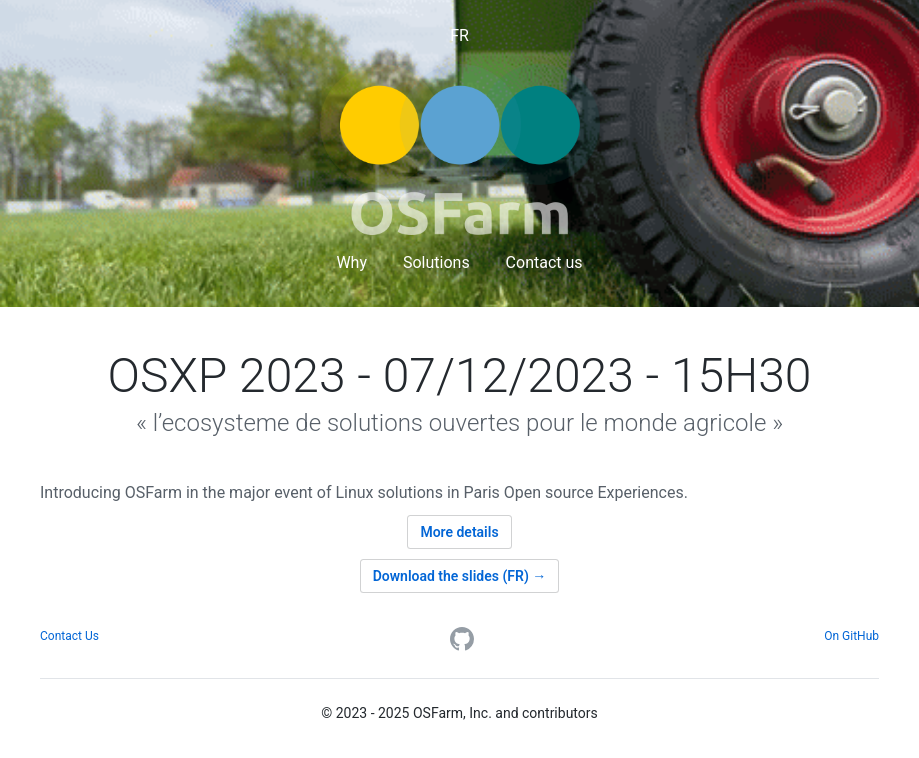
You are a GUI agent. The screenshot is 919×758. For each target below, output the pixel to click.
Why (351, 262)
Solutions (436, 262)
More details (459, 532)
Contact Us (69, 636)
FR (459, 35)
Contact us (544, 262)
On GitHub (851, 636)
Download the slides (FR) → (460, 576)
